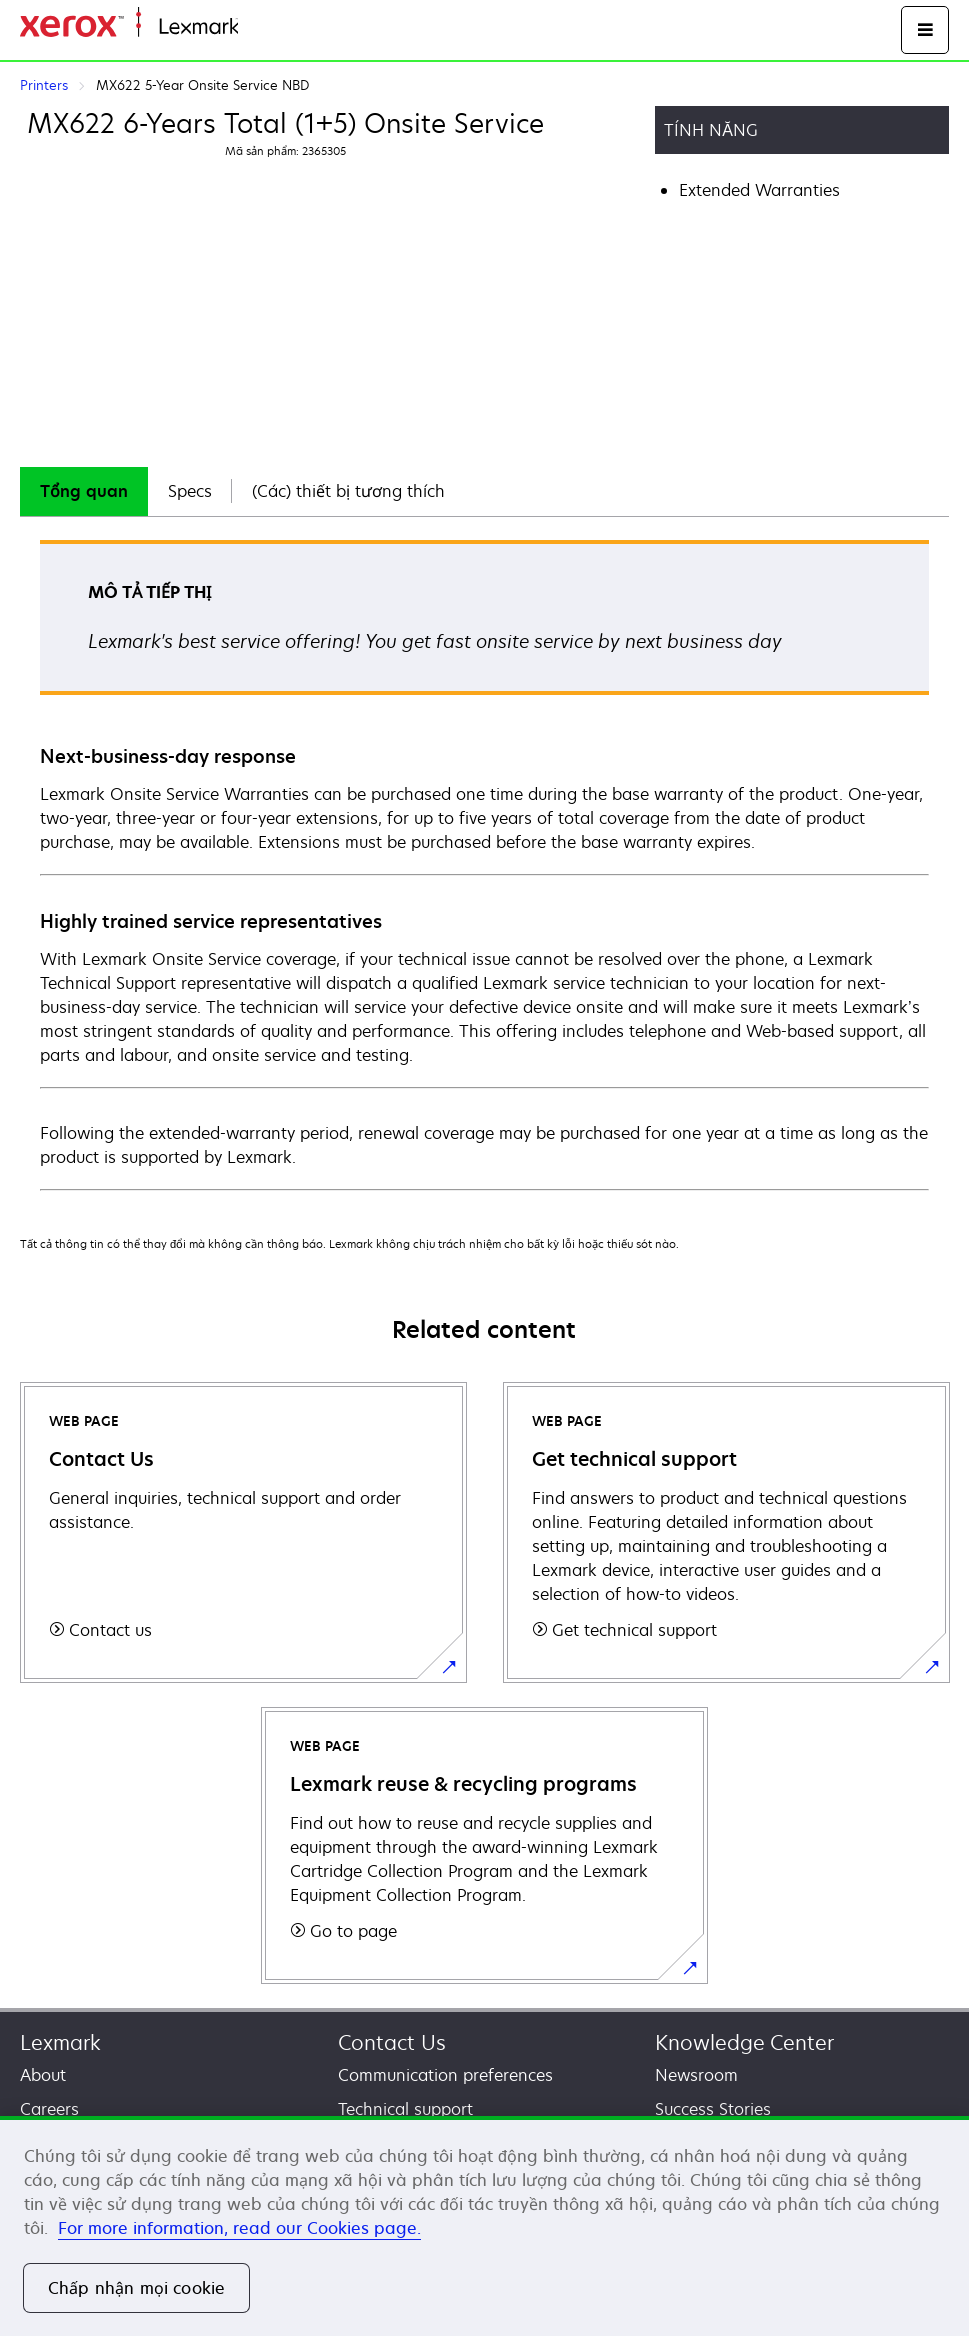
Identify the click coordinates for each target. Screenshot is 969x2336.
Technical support (405, 2109)
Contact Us (392, 2042)
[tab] (84, 491)
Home (258, 27)
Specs (190, 491)
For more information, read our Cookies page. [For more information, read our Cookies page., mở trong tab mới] (239, 2228)
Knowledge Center (744, 2042)
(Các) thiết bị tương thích (348, 491)
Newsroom (696, 2075)
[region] (484, 2226)
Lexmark (60, 2042)
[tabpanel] (484, 864)
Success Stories (713, 2109)
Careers (49, 2109)
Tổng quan (84, 491)
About (43, 2075)
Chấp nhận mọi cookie (136, 2288)
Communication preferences (445, 2075)
